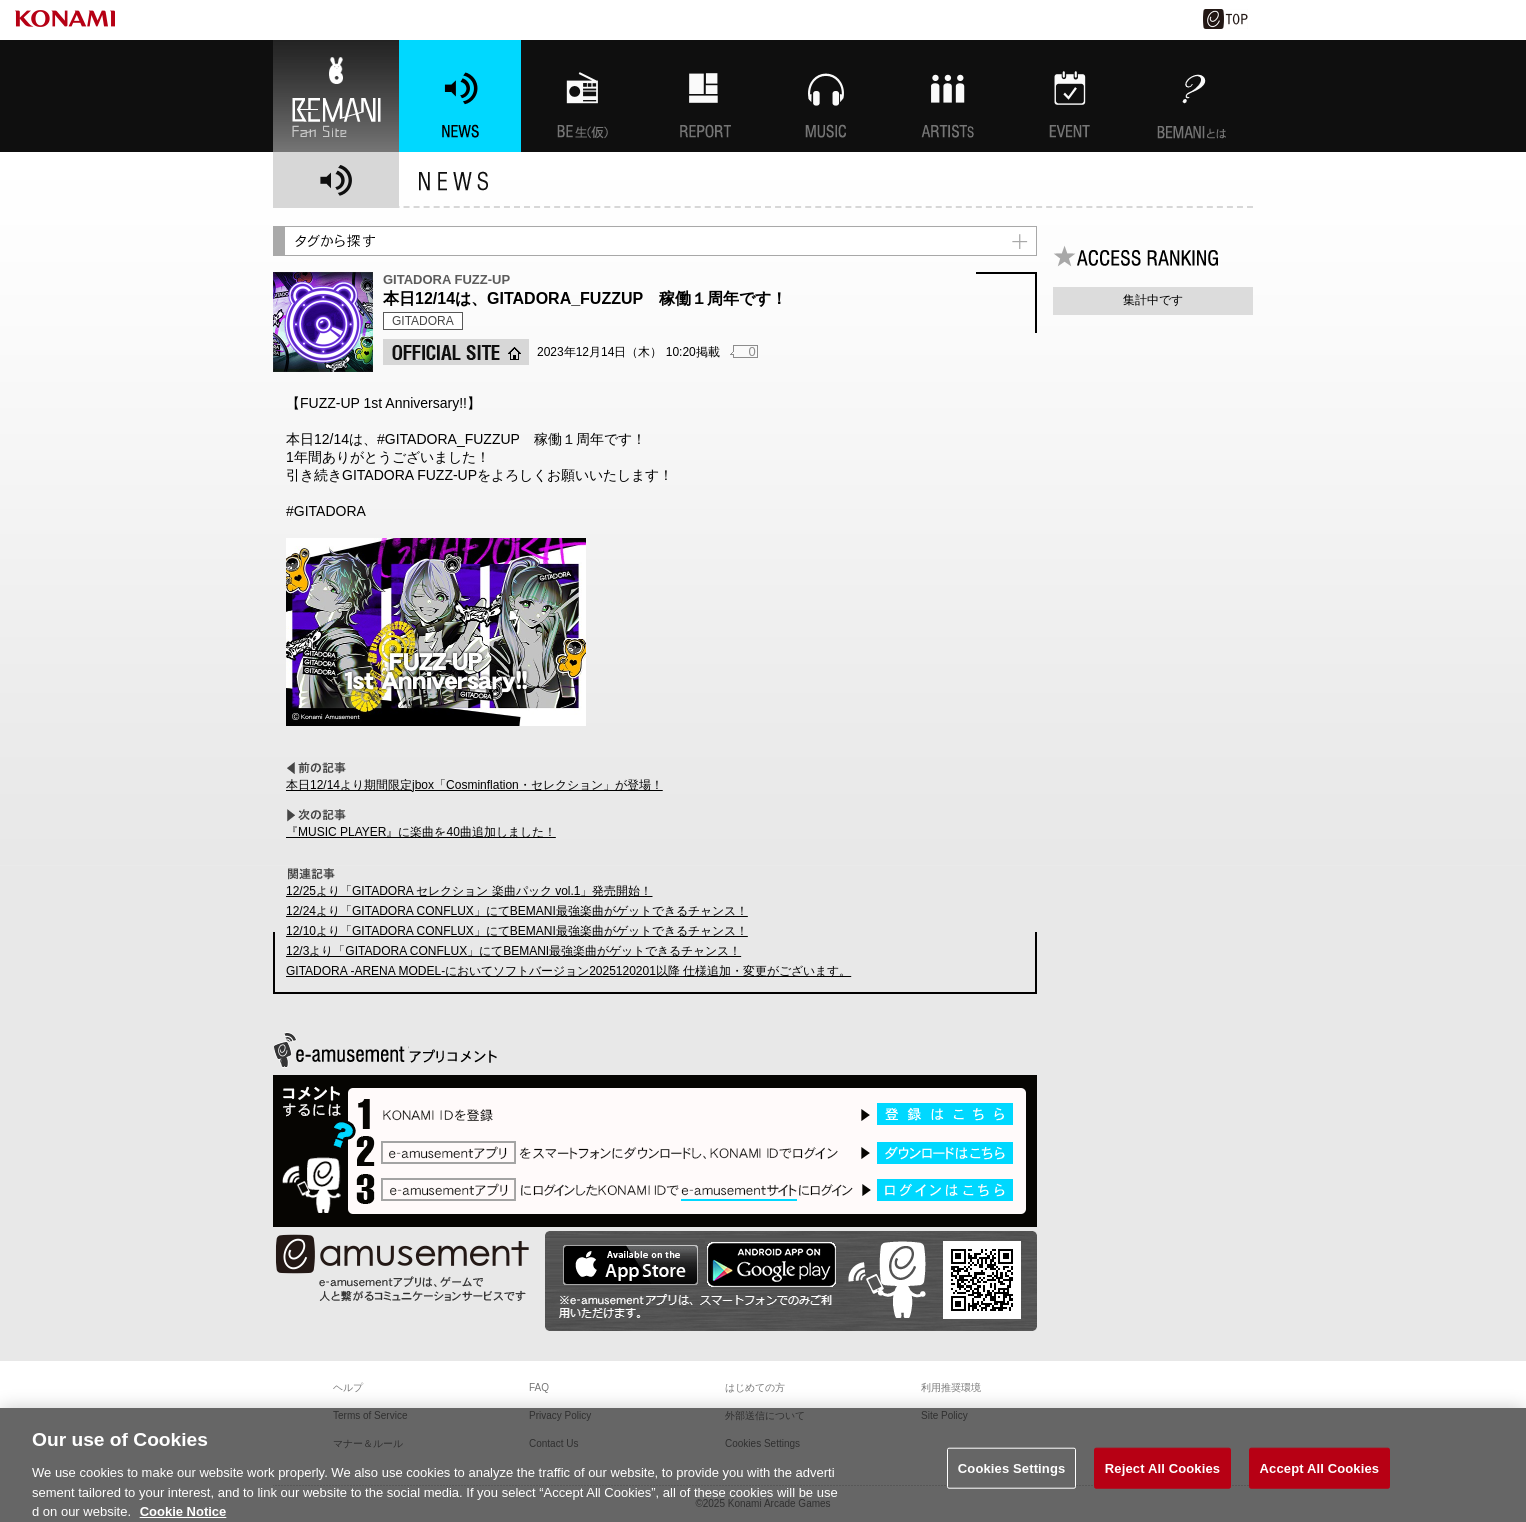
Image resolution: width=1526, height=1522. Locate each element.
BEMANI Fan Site (336, 96)
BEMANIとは (1192, 96)
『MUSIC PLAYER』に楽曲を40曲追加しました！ (421, 832)
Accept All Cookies (1320, 1476)
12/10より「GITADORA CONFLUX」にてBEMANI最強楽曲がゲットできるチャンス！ (517, 931)
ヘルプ (348, 1387)
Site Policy (944, 1415)
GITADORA (423, 321)
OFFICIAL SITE (456, 352)
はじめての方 (755, 1387)
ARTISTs (948, 96)
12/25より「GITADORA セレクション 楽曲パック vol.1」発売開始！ (469, 891)
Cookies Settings (1012, 1476)
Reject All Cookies (1162, 1476)
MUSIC (826, 96)
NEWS (460, 96)
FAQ (539, 1387)
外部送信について (765, 1415)
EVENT (1070, 96)
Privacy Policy (560, 1415)
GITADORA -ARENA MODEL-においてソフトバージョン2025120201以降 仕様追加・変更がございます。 (568, 971)
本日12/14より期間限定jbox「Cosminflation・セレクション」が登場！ (474, 785)
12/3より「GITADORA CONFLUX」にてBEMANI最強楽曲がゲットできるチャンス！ (513, 951)
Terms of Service (370, 1415)
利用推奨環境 (951, 1387)
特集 (704, 96)
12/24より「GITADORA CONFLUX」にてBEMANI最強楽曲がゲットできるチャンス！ (517, 911)
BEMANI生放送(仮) (582, 96)
